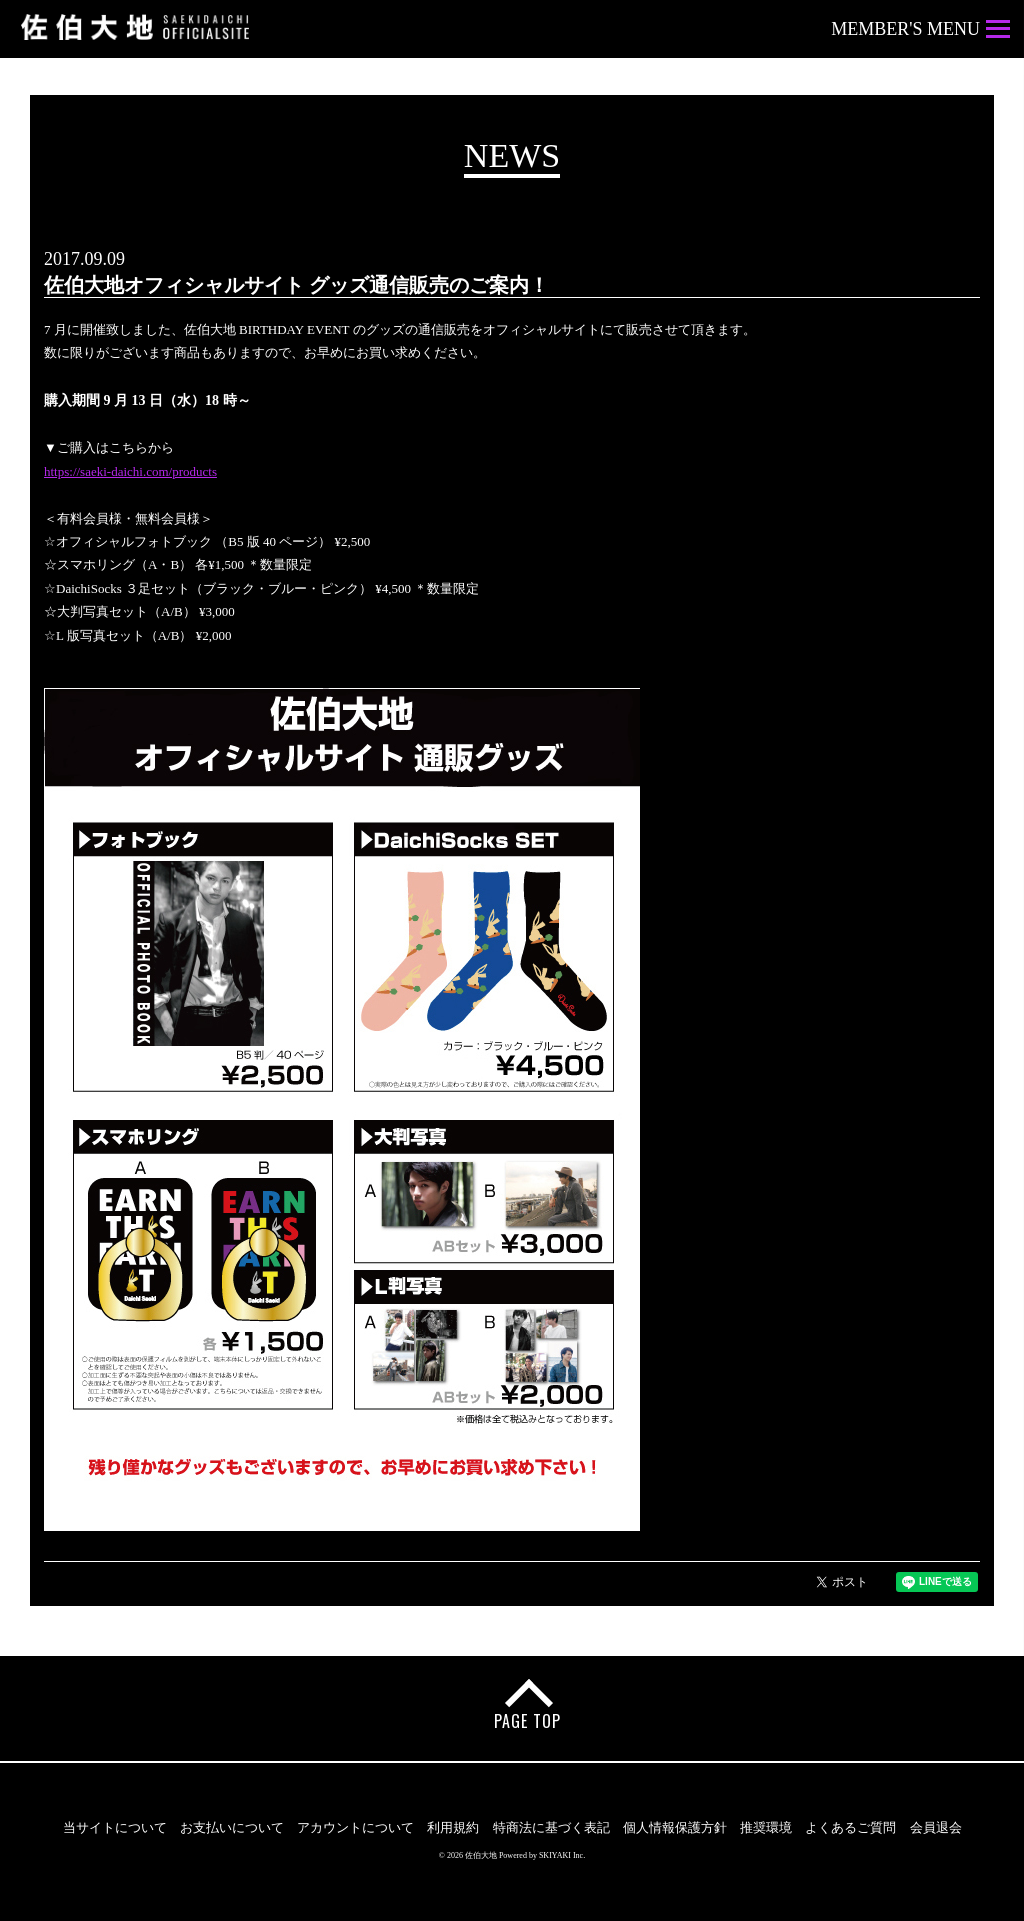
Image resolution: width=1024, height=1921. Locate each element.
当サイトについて (115, 1827)
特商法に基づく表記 (551, 1827)
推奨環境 (766, 1827)
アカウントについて (355, 1827)
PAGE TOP (527, 1721)
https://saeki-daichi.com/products (130, 471)
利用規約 (453, 1827)
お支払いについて (232, 1827)
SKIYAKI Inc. (562, 1855)
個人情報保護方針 (675, 1827)
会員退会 (936, 1827)
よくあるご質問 (850, 1827)
